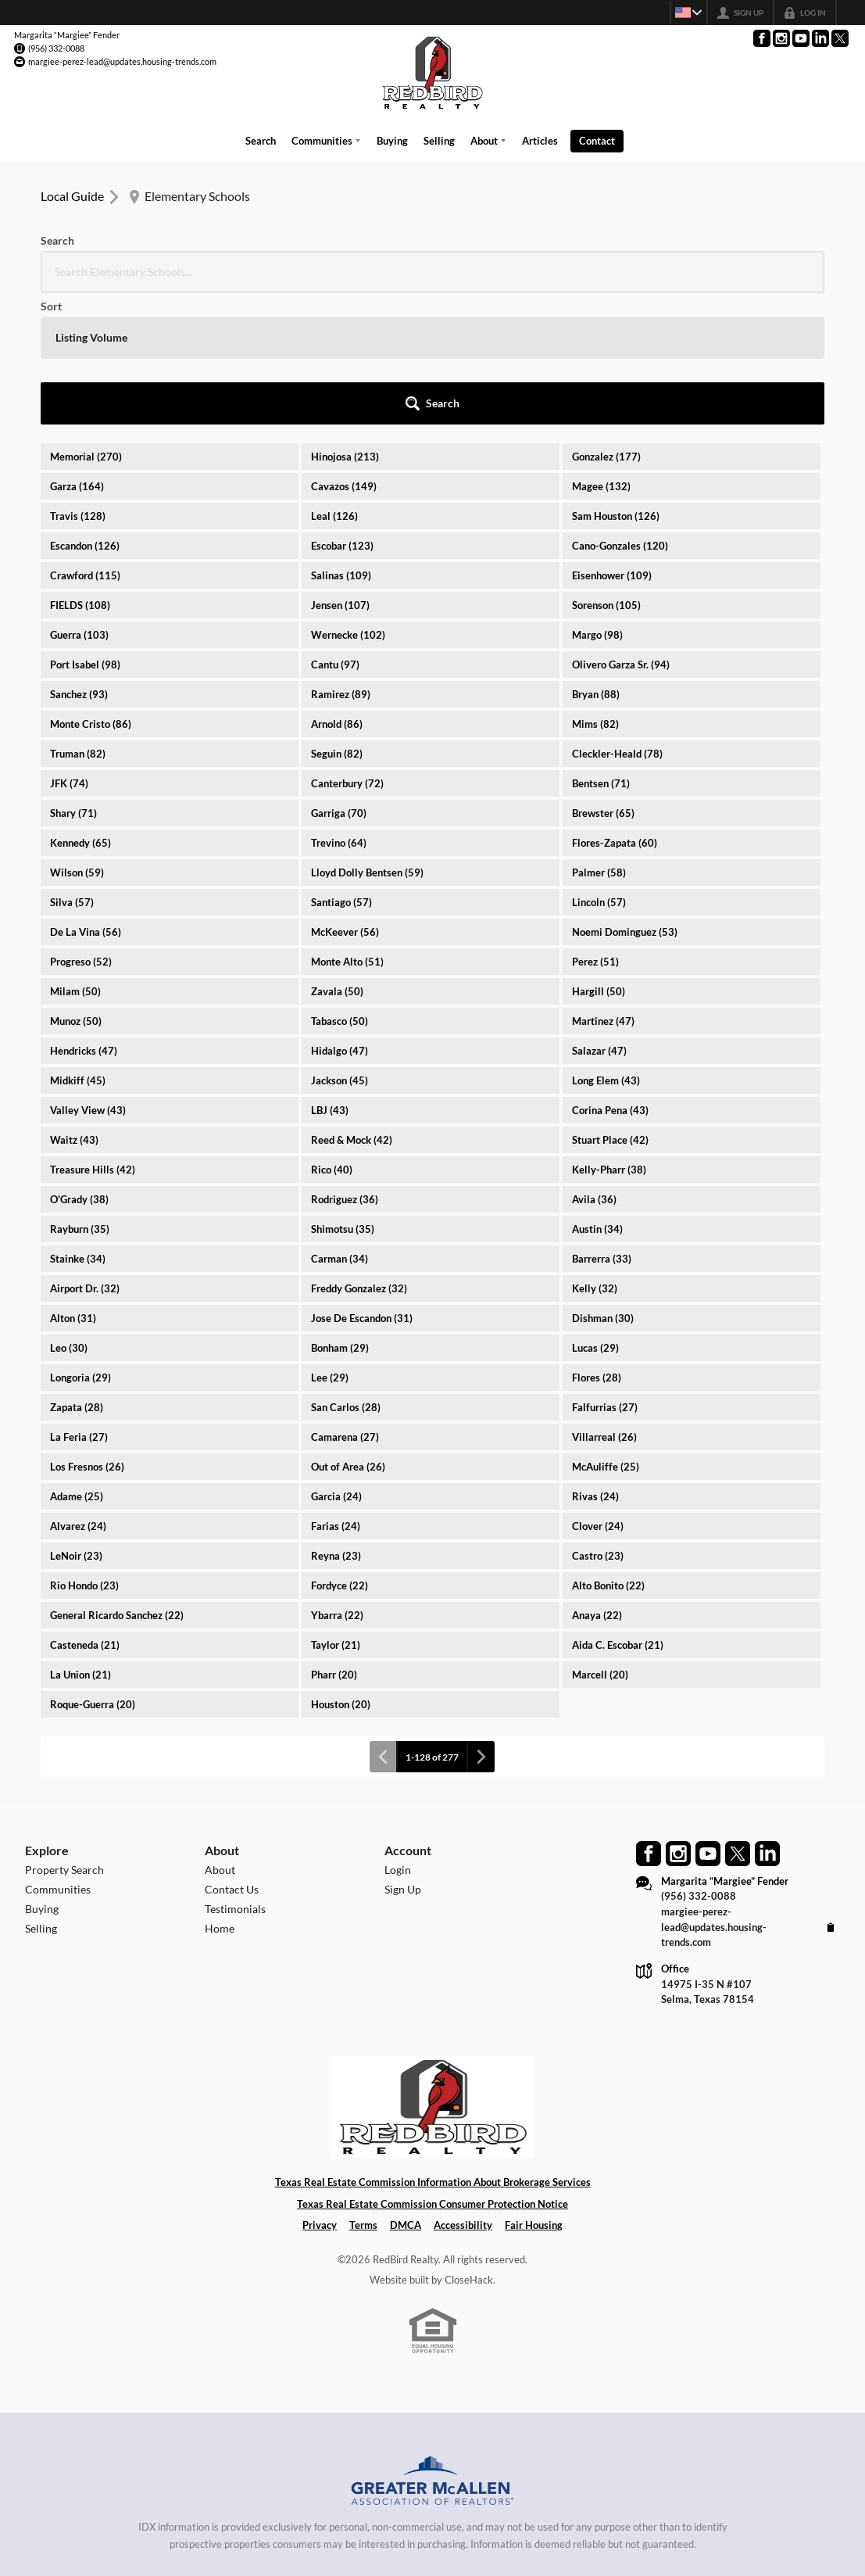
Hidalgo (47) (339, 914)
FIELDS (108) (80, 469)
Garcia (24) (336, 1360)
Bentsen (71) (601, 647)
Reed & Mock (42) (351, 1004)
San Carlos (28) (346, 1271)
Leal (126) (334, 380)
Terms (363, 2089)
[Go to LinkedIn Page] (820, 38)
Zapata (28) (76, 1271)
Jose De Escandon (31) (362, 1182)
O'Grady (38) (79, 1063)
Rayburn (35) (79, 1093)
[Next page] (480, 1620)
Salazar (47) (599, 914)
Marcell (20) (600, 1538)
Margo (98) (597, 499)
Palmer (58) (599, 736)
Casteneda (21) (85, 1509)
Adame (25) (76, 1360)
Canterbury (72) (347, 647)
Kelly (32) (594, 1152)
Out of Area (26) (348, 1330)
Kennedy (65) (80, 706)
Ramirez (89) (340, 558)
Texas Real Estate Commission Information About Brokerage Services (433, 2045)
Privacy (319, 2089)
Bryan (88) (596, 558)
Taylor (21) (335, 1509)
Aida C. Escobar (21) (617, 1509)
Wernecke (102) (348, 499)
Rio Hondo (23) (84, 1449)
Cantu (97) (335, 528)
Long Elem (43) (606, 944)
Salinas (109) (341, 439)
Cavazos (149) (344, 350)
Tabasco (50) (339, 885)
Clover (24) (598, 1390)
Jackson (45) (339, 944)
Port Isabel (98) (85, 528)
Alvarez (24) (78, 1390)
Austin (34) (597, 1093)
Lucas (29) (595, 1212)
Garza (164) (77, 350)
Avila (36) (594, 1063)
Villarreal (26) (604, 1301)
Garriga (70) (338, 677)
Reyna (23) (336, 1419)
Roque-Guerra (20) (92, 1568)
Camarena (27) (345, 1301)
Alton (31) (73, 1182)
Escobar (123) (342, 409)
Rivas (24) (595, 1360)
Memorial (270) (86, 320)
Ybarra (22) (337, 1479)
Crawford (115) (85, 439)
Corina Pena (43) (610, 974)
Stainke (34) (77, 1122)
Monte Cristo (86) (90, 588)
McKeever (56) (345, 796)
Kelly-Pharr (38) (609, 1033)
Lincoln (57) (599, 766)
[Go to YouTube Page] (801, 38)
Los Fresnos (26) (87, 1330)
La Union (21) (80, 1538)
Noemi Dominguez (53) (624, 796)
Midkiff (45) (77, 944)
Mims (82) (595, 588)
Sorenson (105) (606, 469)
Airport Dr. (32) (85, 1152)
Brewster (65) (603, 677)
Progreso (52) (81, 825)
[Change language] (683, 12)
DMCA (405, 2089)
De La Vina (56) (85, 796)
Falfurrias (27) (605, 1271)
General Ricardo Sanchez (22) (117, 1479)
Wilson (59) (77, 736)
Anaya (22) (597, 1479)
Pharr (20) (334, 1538)
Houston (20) (340, 1568)
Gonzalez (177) (606, 320)
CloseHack (469, 2143)
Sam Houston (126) (615, 380)
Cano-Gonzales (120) (620, 409)
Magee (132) (601, 350)
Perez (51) (595, 825)
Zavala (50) (337, 855)
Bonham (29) (340, 1212)
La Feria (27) (79, 1301)
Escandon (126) (85, 409)
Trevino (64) (338, 706)
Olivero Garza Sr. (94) (621, 528)
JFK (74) (69, 647)
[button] (781, 267)
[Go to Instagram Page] (781, 38)
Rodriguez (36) (344, 1063)
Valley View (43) (88, 974)
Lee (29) (330, 1241)
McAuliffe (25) (605, 1330)
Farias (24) (335, 1390)
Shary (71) (73, 677)
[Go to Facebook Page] (761, 38)
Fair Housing (534, 2089)
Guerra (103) (79, 499)
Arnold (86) (337, 588)
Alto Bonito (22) (608, 1449)
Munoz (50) (76, 885)
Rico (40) (331, 1033)
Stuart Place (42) (610, 1004)
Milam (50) (75, 855)
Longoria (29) (80, 1241)
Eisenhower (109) (612, 439)
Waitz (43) (74, 1004)
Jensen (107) (340, 469)
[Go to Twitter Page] (840, 38)
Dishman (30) (603, 1182)
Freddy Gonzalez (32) (359, 1152)
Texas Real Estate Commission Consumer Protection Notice (432, 2067)
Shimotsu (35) (342, 1093)
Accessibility (463, 2089)
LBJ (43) (330, 974)
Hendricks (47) (83, 914)
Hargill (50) (598, 855)
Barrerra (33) (601, 1122)
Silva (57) (72, 766)
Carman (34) (339, 1122)
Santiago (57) (341, 766)
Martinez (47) (603, 885)
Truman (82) (77, 617)
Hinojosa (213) (345, 320)
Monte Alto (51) (347, 825)
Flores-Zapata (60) (614, 706)
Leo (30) (69, 1212)
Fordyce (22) (339, 1449)
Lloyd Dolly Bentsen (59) (367, 736)
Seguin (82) (337, 617)
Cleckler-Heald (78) (617, 617)
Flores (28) (596, 1241)
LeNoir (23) (76, 1419)
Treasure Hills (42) (92, 1033)
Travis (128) (77, 380)
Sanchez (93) (79, 558)
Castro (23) (598, 1419)
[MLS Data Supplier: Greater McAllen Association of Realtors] (433, 2347)
